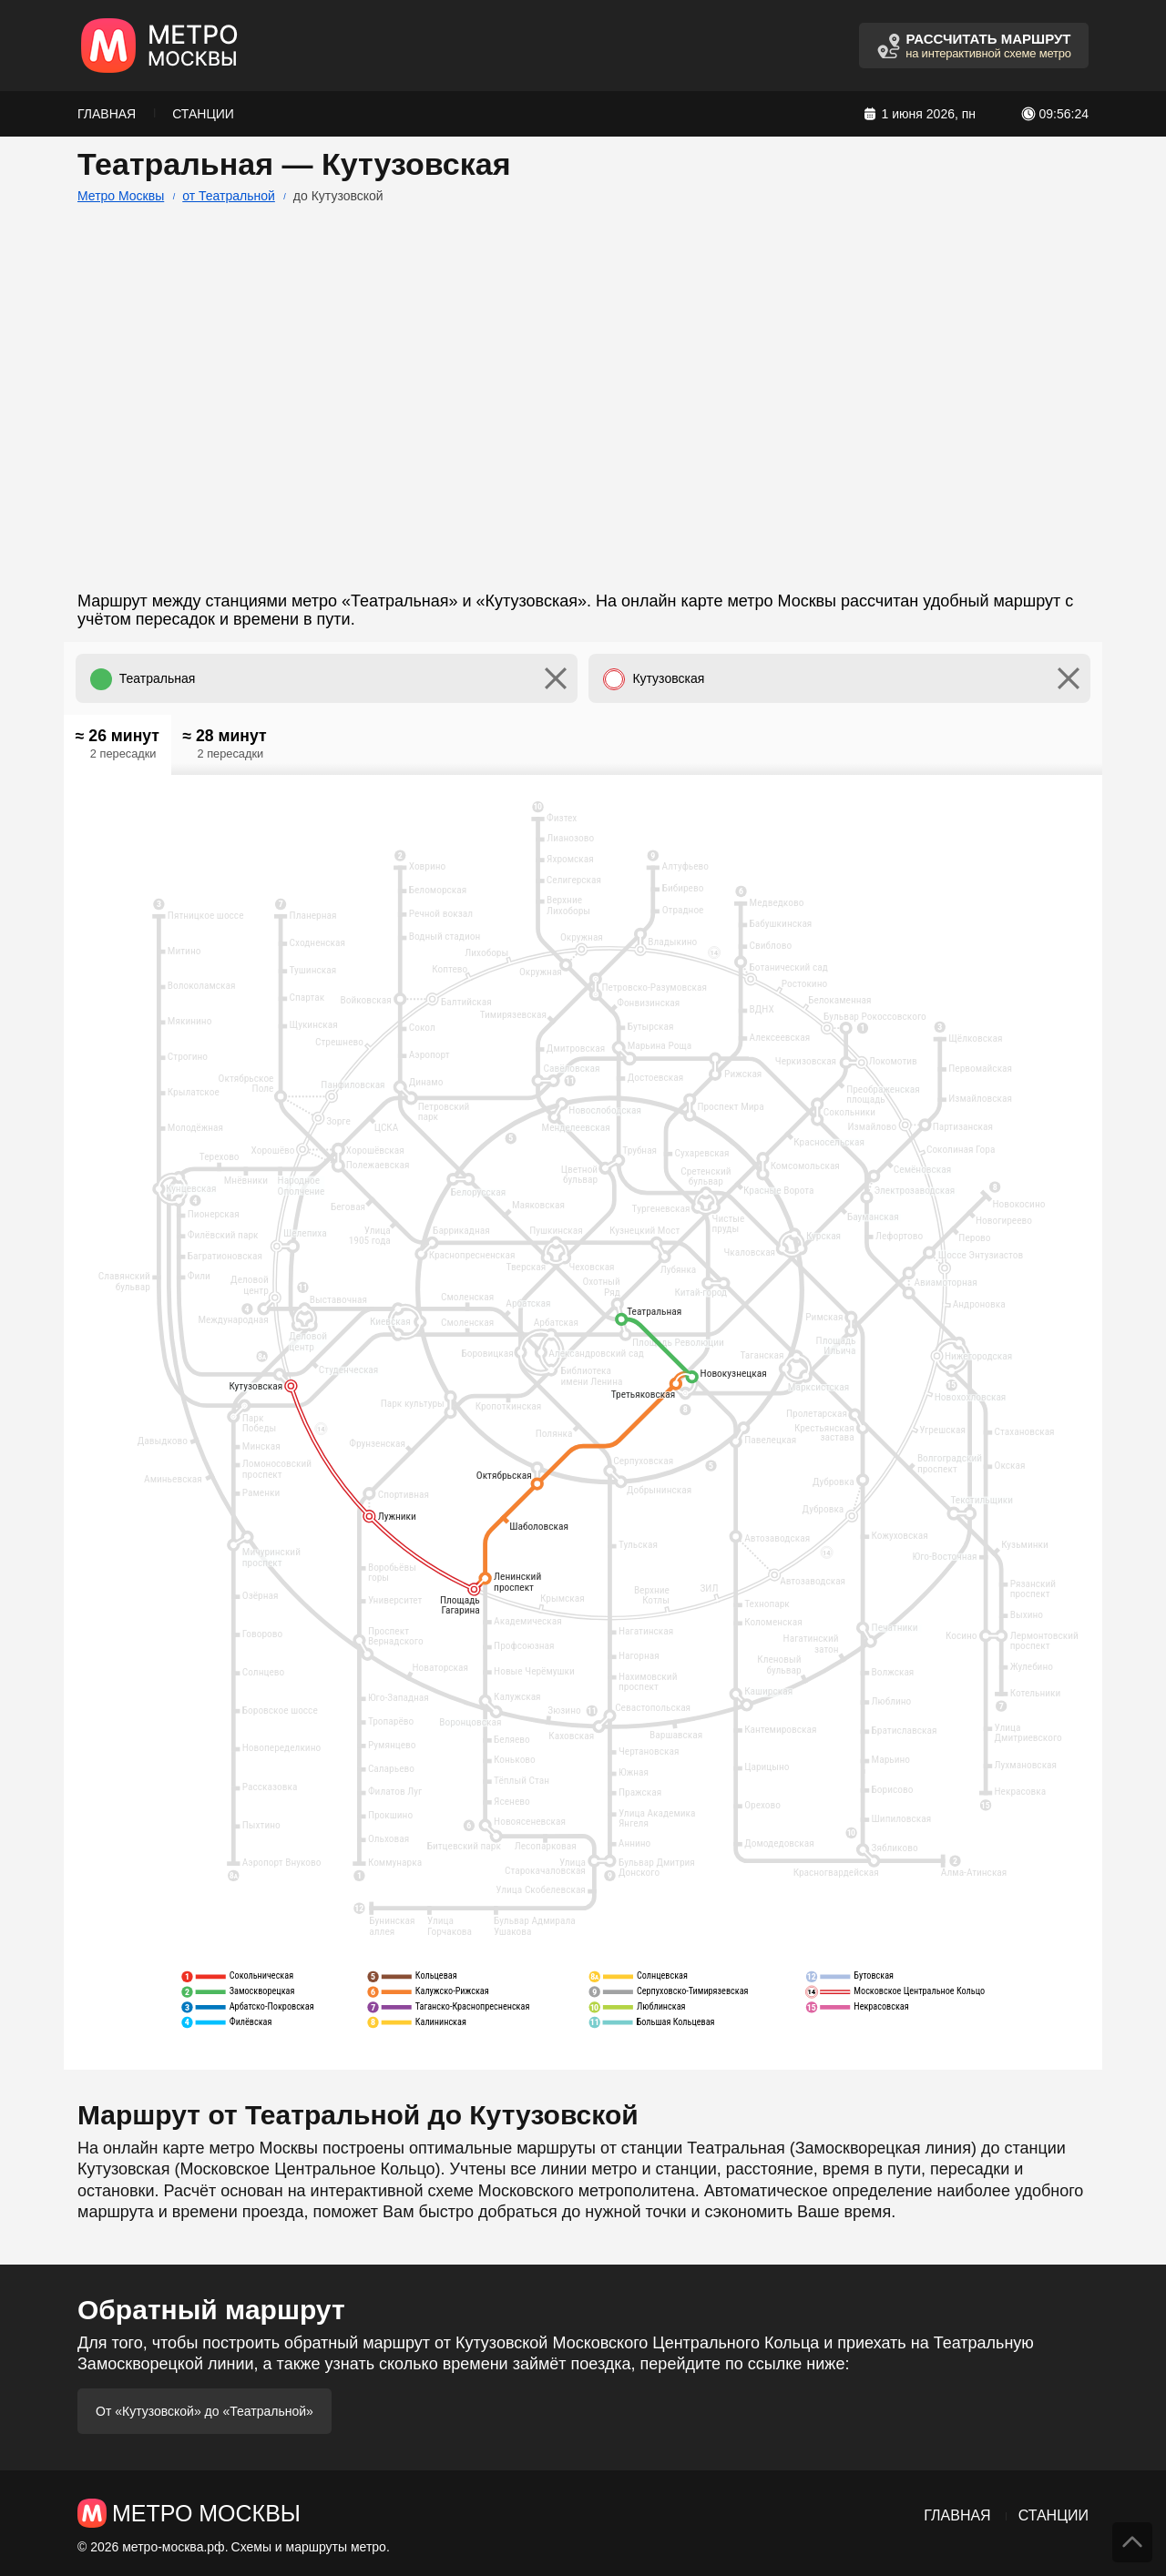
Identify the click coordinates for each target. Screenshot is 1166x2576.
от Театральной (228, 195)
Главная (106, 114)
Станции (203, 114)
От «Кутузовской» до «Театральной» (204, 2411)
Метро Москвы (120, 195)
